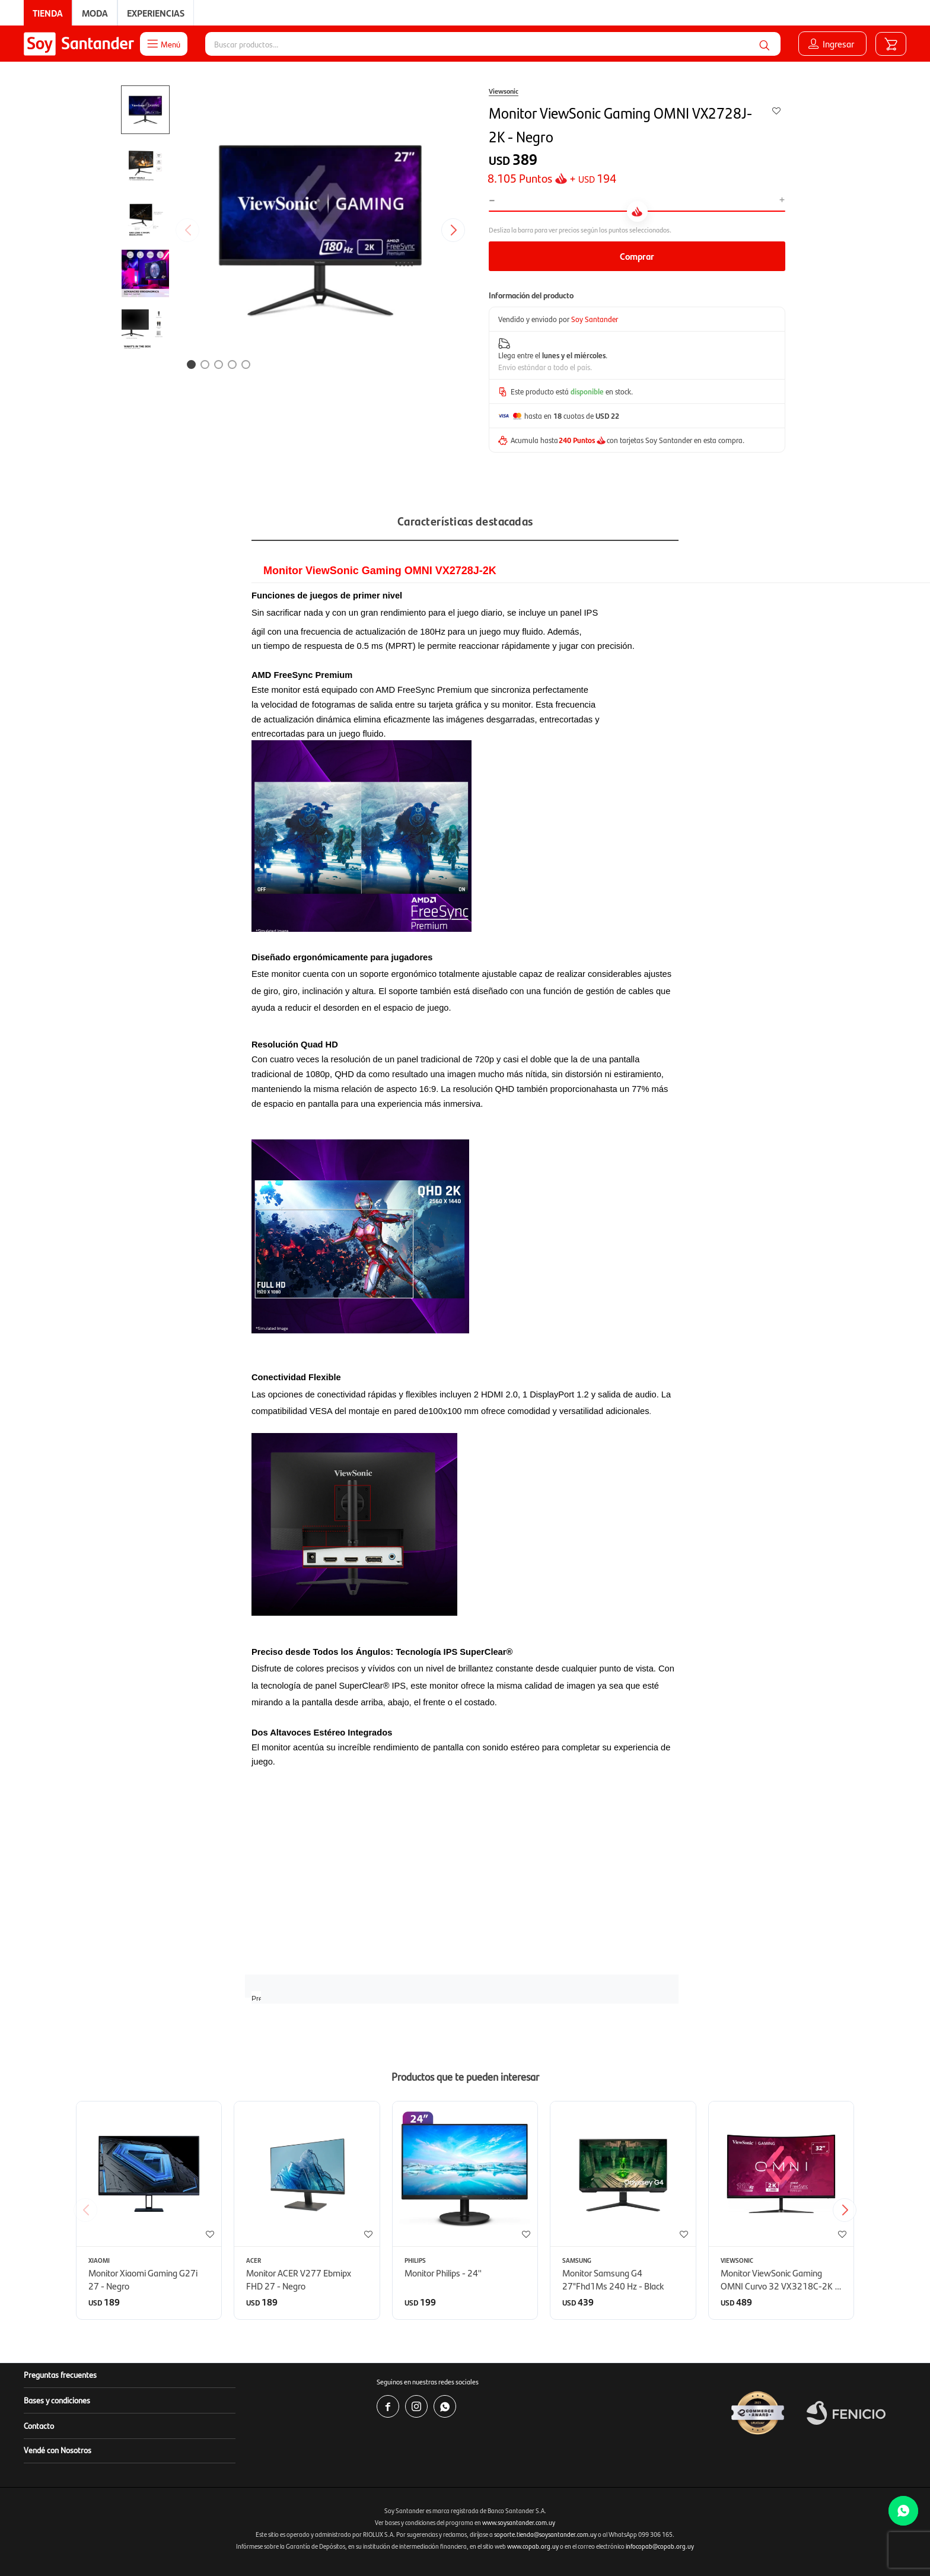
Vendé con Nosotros (57, 2450)
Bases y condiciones (57, 2400)
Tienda (48, 13)
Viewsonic (503, 90)
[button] (764, 44)
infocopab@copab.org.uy (660, 2546)
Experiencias (155, 13)
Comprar (637, 256)
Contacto (39, 2425)
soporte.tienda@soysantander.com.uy (545, 2534)
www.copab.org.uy (533, 2546)
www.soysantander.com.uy (518, 2522)
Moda (95, 13)
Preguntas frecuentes (60, 2374)
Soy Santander (594, 318)
